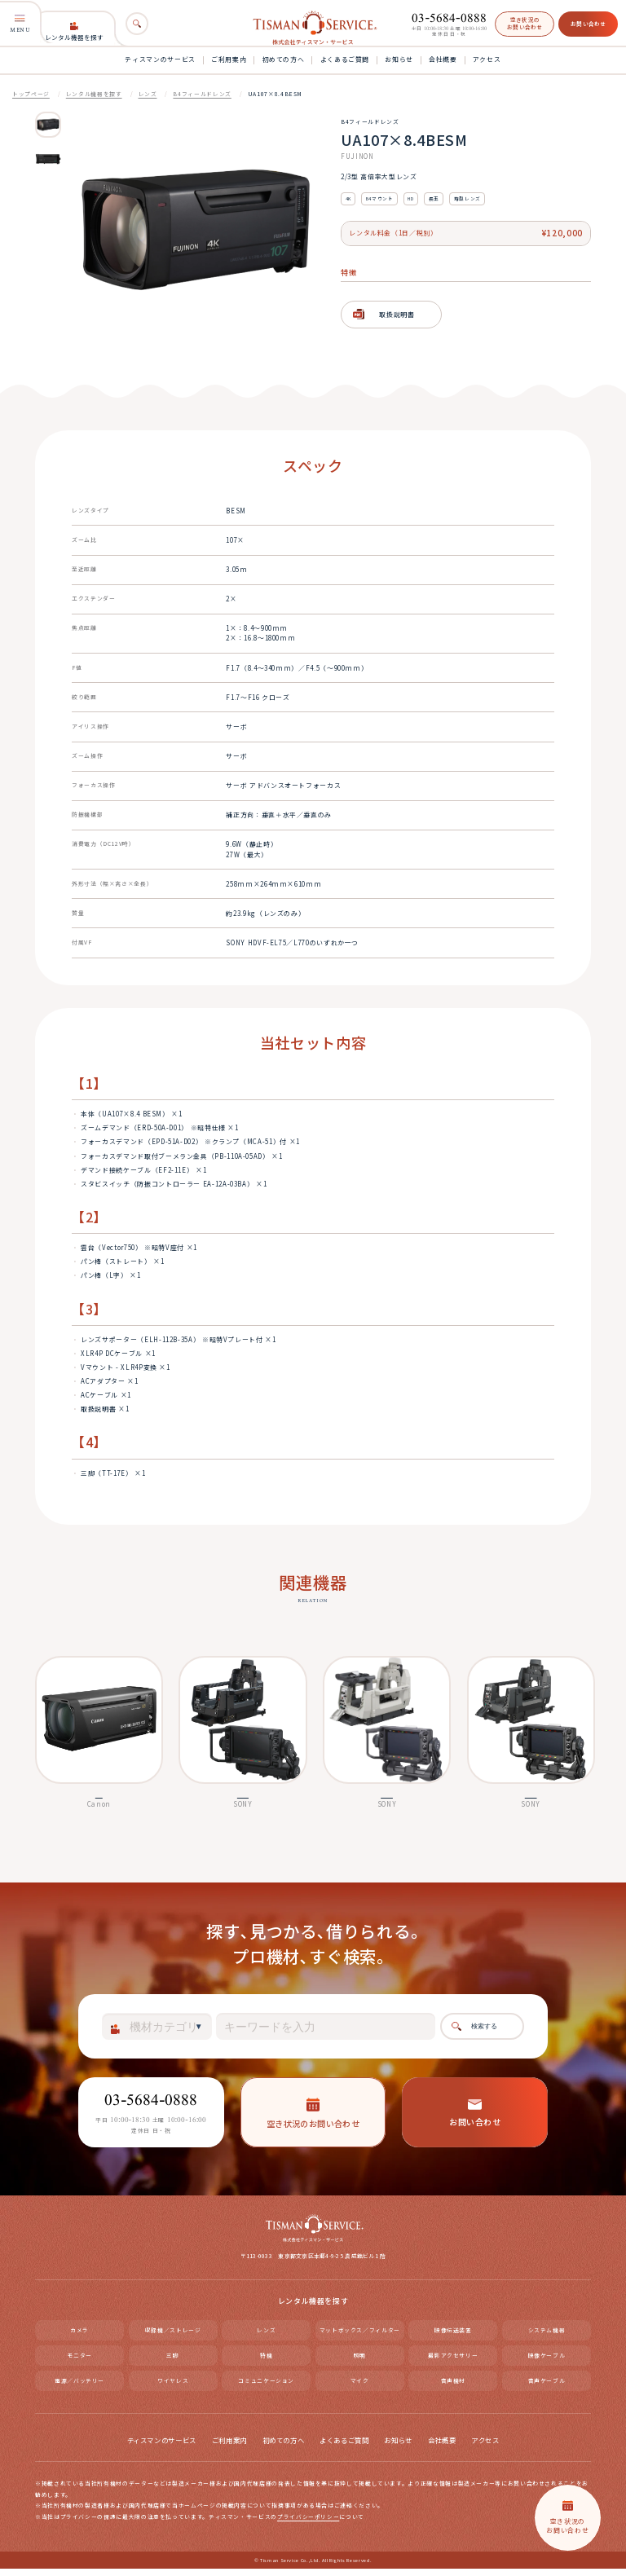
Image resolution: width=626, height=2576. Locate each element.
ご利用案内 (228, 59)
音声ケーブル (547, 2387)
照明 (360, 2362)
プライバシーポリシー (308, 2523)
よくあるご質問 (344, 59)
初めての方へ (283, 59)
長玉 (434, 198)
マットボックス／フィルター (360, 2336)
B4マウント (380, 198)
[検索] (137, 23)
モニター (79, 2362)
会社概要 (443, 59)
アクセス (487, 59)
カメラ (79, 2336)
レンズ (148, 94)
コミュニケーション (266, 2387)
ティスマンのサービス (160, 59)
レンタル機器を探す (74, 32)
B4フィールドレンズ (202, 94)
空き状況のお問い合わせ (525, 23)
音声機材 (453, 2387)
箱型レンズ (467, 198)
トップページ (31, 94)
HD (410, 198)
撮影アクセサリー (453, 2362)
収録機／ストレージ (173, 2336)
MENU (20, 23)
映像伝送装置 (453, 2336)
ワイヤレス (172, 2387)
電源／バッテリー (79, 2387)
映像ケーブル (547, 2362)
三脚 (172, 2362)
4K (348, 198)
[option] (48, 125)
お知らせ (399, 59)
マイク (359, 2387)
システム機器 (547, 2336)
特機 (266, 2362)
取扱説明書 (396, 314)
